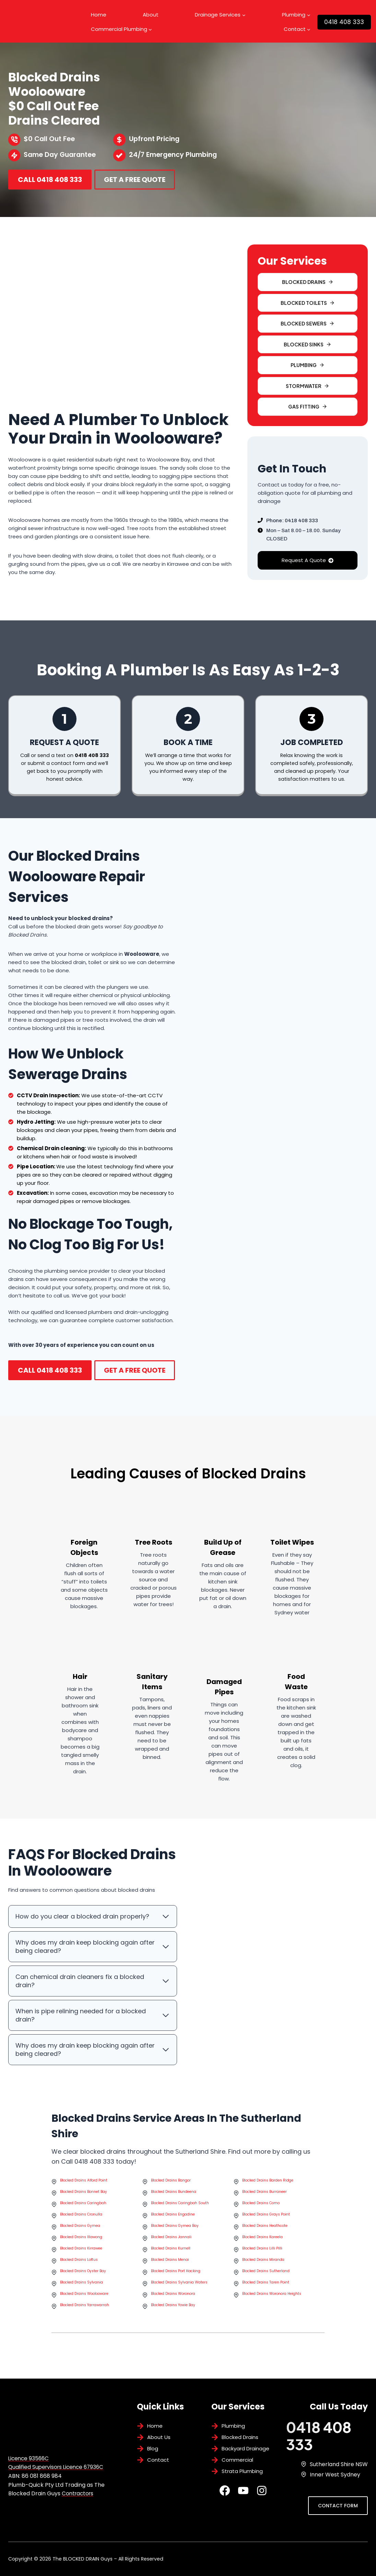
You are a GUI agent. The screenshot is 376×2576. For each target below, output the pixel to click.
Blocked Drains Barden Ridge (267, 2183)
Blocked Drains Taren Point (265, 2285)
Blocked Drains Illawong (81, 2240)
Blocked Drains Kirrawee (81, 2251)
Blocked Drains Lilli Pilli (262, 2251)
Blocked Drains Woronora (173, 2297)
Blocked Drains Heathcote (264, 2229)
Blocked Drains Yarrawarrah (84, 2308)
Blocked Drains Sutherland (266, 2274)
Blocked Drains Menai (170, 2263)
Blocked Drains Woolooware (84, 2297)
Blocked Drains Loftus (79, 2263)
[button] (307, 323)
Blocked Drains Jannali (171, 2240)
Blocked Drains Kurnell (170, 2251)
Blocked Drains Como (261, 2206)
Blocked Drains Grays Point (266, 2217)
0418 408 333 (344, 22)
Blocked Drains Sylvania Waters (179, 2285)
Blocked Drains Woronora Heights (271, 2297)
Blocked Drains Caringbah (83, 2206)
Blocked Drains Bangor (171, 2183)
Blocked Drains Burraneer (264, 2195)
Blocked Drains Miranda (263, 2263)
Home (98, 14)
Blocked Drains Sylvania (81, 2285)
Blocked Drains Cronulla (81, 2217)
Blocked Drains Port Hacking (175, 2274)
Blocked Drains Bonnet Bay (83, 2195)
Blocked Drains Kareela (262, 2240)
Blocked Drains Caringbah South (180, 2206)
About (150, 14)
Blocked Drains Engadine (173, 2217)
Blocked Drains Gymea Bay (175, 2229)
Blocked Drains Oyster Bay (83, 2274)
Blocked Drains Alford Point (83, 2183)
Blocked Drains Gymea (80, 2229)
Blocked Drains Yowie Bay (173, 2308)
